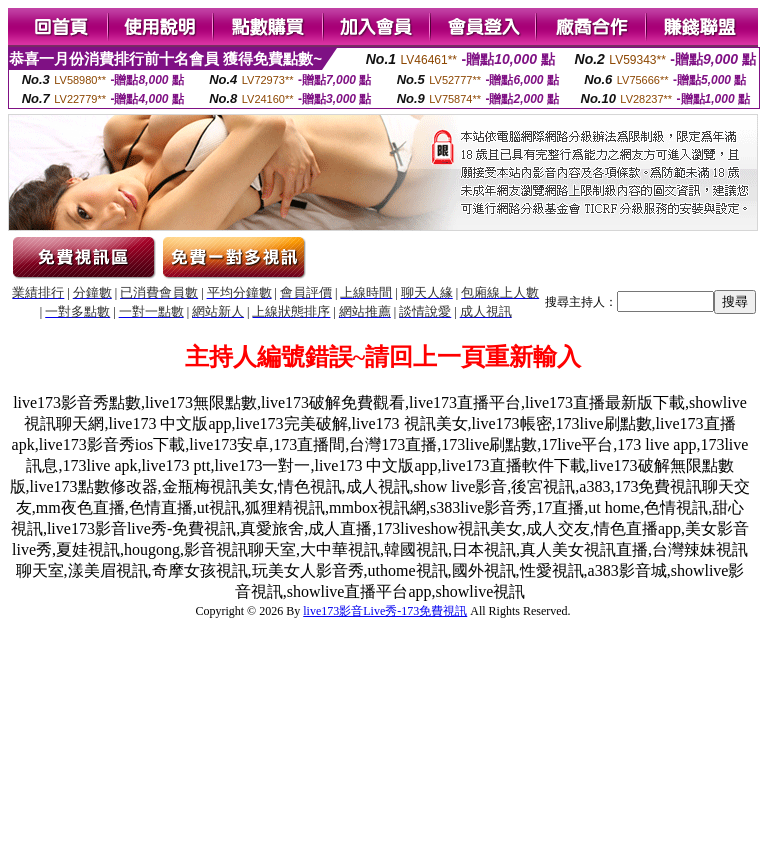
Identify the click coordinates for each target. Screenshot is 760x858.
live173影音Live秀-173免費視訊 (385, 611)
